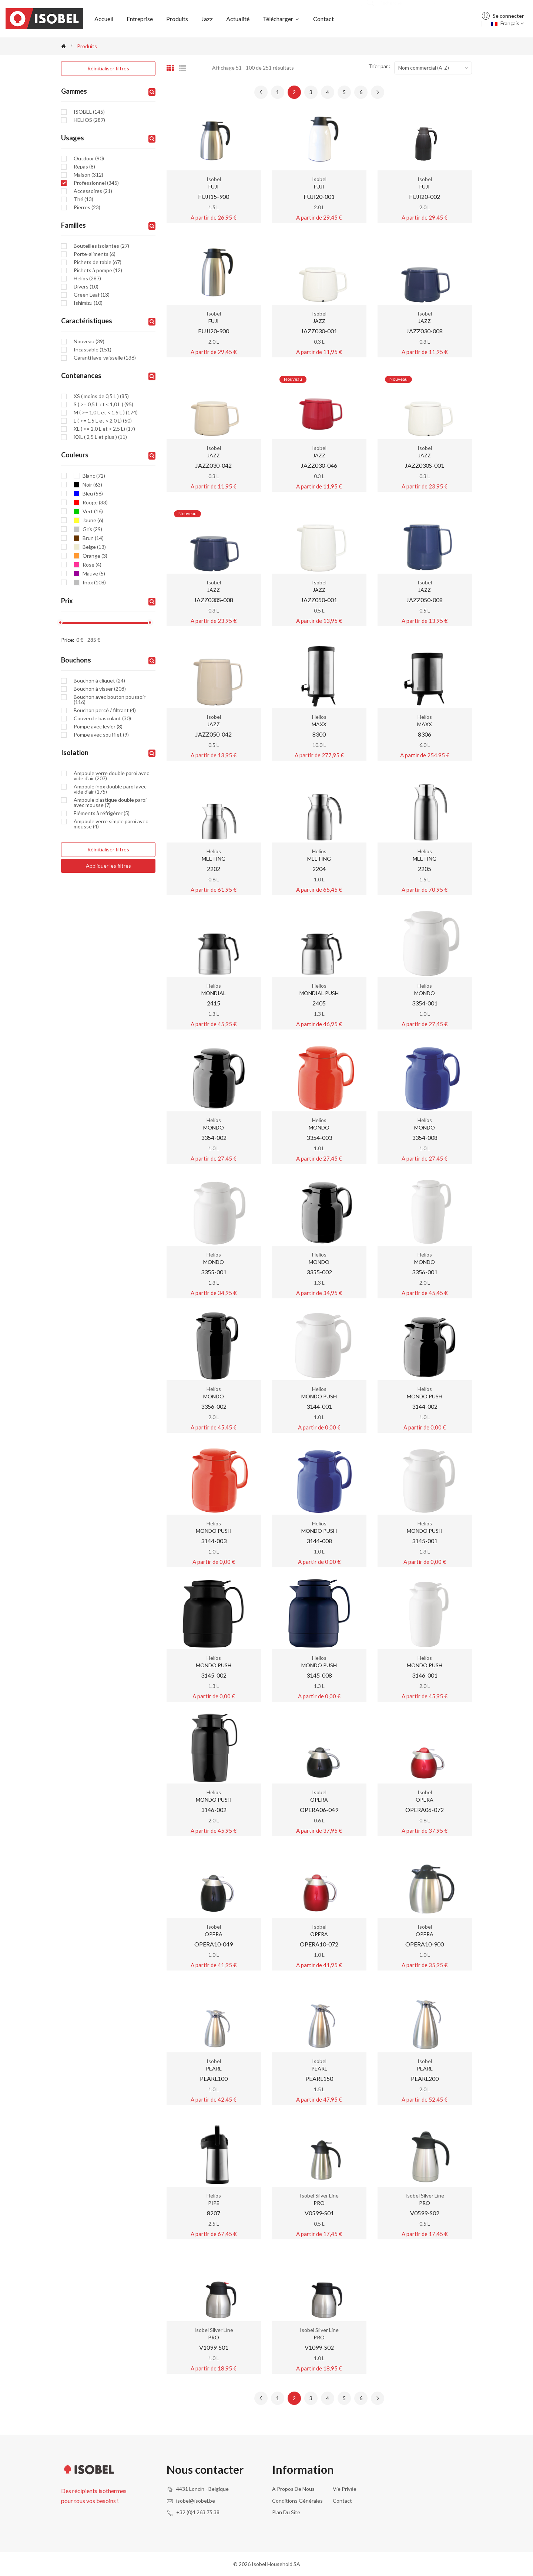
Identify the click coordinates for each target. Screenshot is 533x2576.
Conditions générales (297, 2500)
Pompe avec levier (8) (98, 726)
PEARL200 (425, 2078)
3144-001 (319, 1406)
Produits (177, 18)
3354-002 (214, 1137)
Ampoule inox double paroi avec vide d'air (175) (110, 789)
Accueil (103, 18)
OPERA (319, 1799)
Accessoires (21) (93, 191)
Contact (323, 18)
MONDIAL (213, 993)
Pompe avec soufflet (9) (101, 734)
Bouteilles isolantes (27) (101, 245)
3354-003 (319, 1137)
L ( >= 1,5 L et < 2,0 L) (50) (103, 420)
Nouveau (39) (89, 341)
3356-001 (425, 1271)
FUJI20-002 (424, 196)
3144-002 (425, 1406)
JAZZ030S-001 (424, 465)
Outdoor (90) (89, 158)
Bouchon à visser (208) (100, 688)
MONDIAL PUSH (319, 993)
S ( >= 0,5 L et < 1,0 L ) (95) (103, 404)
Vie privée (344, 2489)
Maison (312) (88, 174)
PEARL (214, 2068)
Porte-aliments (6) (94, 254)
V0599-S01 (319, 2212)
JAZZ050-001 (319, 599)
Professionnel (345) (96, 183)
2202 (213, 868)
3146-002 (214, 1809)
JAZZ (319, 321)
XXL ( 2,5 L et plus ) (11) (100, 437)
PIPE (213, 2203)
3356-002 (214, 1406)
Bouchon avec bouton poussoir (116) (109, 699)
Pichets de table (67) (97, 262)
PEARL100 (214, 2078)
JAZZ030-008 (424, 330)
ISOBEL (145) (89, 111)
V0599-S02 (424, 2212)
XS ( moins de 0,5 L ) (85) (101, 396)
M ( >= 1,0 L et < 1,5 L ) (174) (106, 412)
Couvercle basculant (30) (102, 718)
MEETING (213, 858)
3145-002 (214, 1675)
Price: (67, 640)
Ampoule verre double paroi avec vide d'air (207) (111, 776)
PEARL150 (319, 2078)
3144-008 (319, 1540)
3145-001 (425, 1540)
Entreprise (140, 18)
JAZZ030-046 (319, 465)
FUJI (213, 186)
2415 (213, 1003)
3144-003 (214, 1540)
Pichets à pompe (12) (98, 270)
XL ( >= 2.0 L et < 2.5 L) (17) (104, 428)
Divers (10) (86, 286)
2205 (424, 868)
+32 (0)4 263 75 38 (197, 2512)
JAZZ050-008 (424, 599)
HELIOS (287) (89, 120)
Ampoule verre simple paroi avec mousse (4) (111, 824)
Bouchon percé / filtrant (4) (105, 710)
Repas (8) (84, 166)
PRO (319, 2203)
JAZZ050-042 (213, 734)
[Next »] (377, 92)
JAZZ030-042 (213, 465)
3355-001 (214, 1271)
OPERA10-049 (213, 1944)
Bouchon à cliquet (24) (99, 680)
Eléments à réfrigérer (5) (102, 813)
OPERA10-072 (319, 1944)
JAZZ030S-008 (213, 599)
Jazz (207, 18)
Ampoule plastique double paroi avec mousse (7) (110, 802)
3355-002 (319, 1271)
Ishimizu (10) (88, 303)
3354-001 (425, 1003)
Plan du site (286, 2512)
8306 (424, 734)
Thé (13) (83, 199)
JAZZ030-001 (319, 330)
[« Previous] (261, 92)
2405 (319, 1003)
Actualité (237, 18)
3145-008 (319, 1675)
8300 (319, 734)
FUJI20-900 (213, 330)
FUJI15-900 (213, 196)
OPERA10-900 (424, 1944)
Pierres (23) (87, 207)
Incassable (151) (92, 349)
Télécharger (281, 18)
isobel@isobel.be (195, 2500)
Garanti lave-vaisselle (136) (105, 357)
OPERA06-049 (319, 1809)
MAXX (319, 724)
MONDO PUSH (319, 1396)
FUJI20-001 (319, 196)
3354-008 (425, 1137)
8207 (213, 2212)
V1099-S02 (319, 2347)
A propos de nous (293, 2489)
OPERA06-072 (424, 1809)
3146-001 (425, 1675)
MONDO (424, 993)
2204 (319, 868)
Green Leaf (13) (92, 294)
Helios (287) (87, 278)
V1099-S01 (213, 2347)
